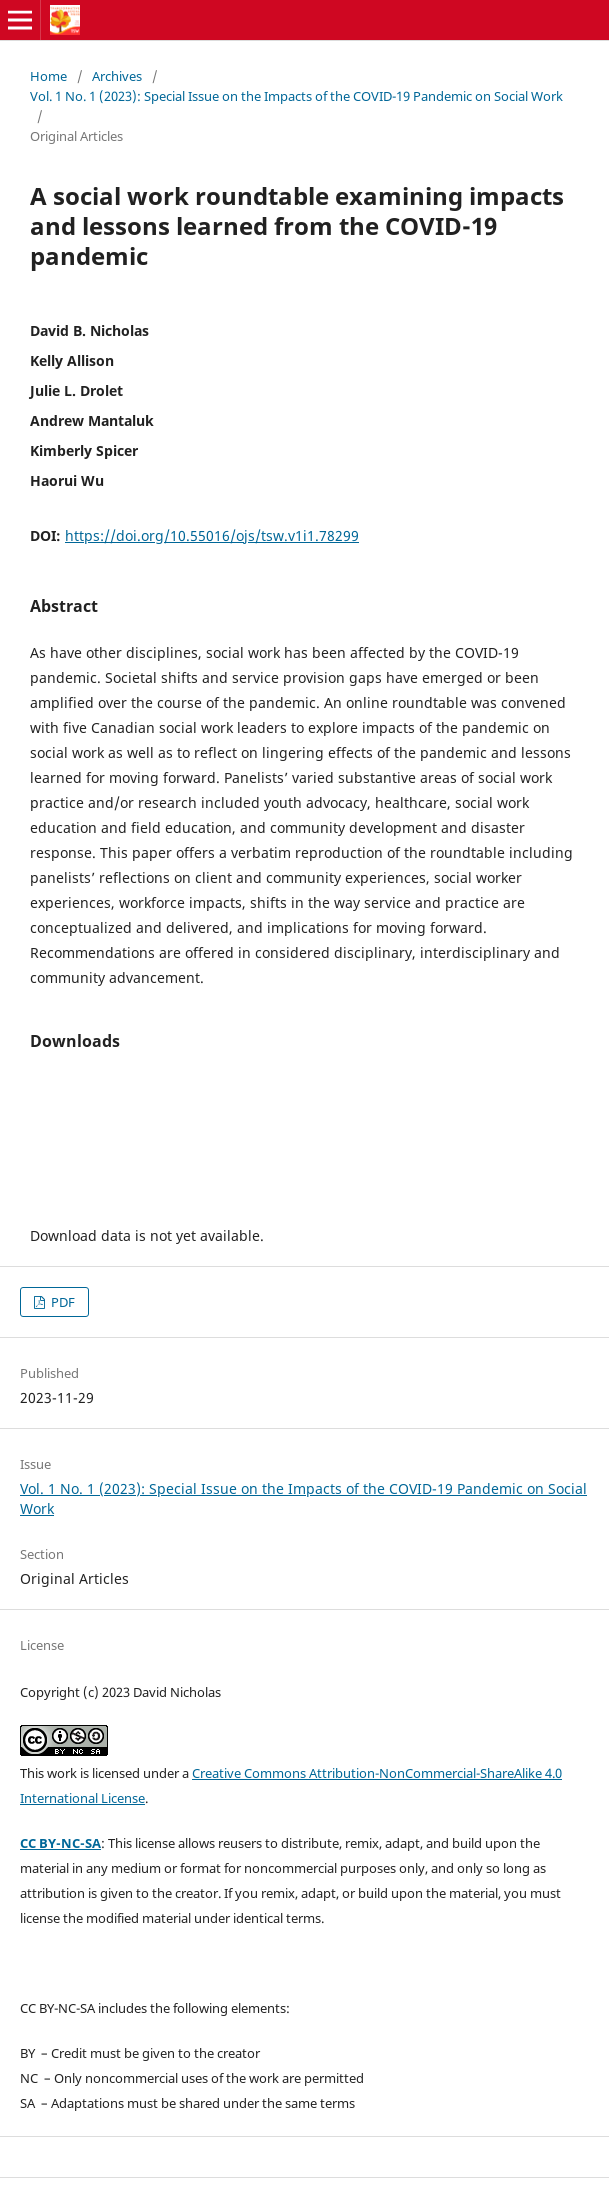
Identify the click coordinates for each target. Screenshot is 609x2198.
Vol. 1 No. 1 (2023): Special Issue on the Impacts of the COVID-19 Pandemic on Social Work (296, 96)
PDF (61, 1302)
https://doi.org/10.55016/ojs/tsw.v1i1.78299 (212, 535)
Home (48, 76)
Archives (117, 76)
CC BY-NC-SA (60, 1843)
